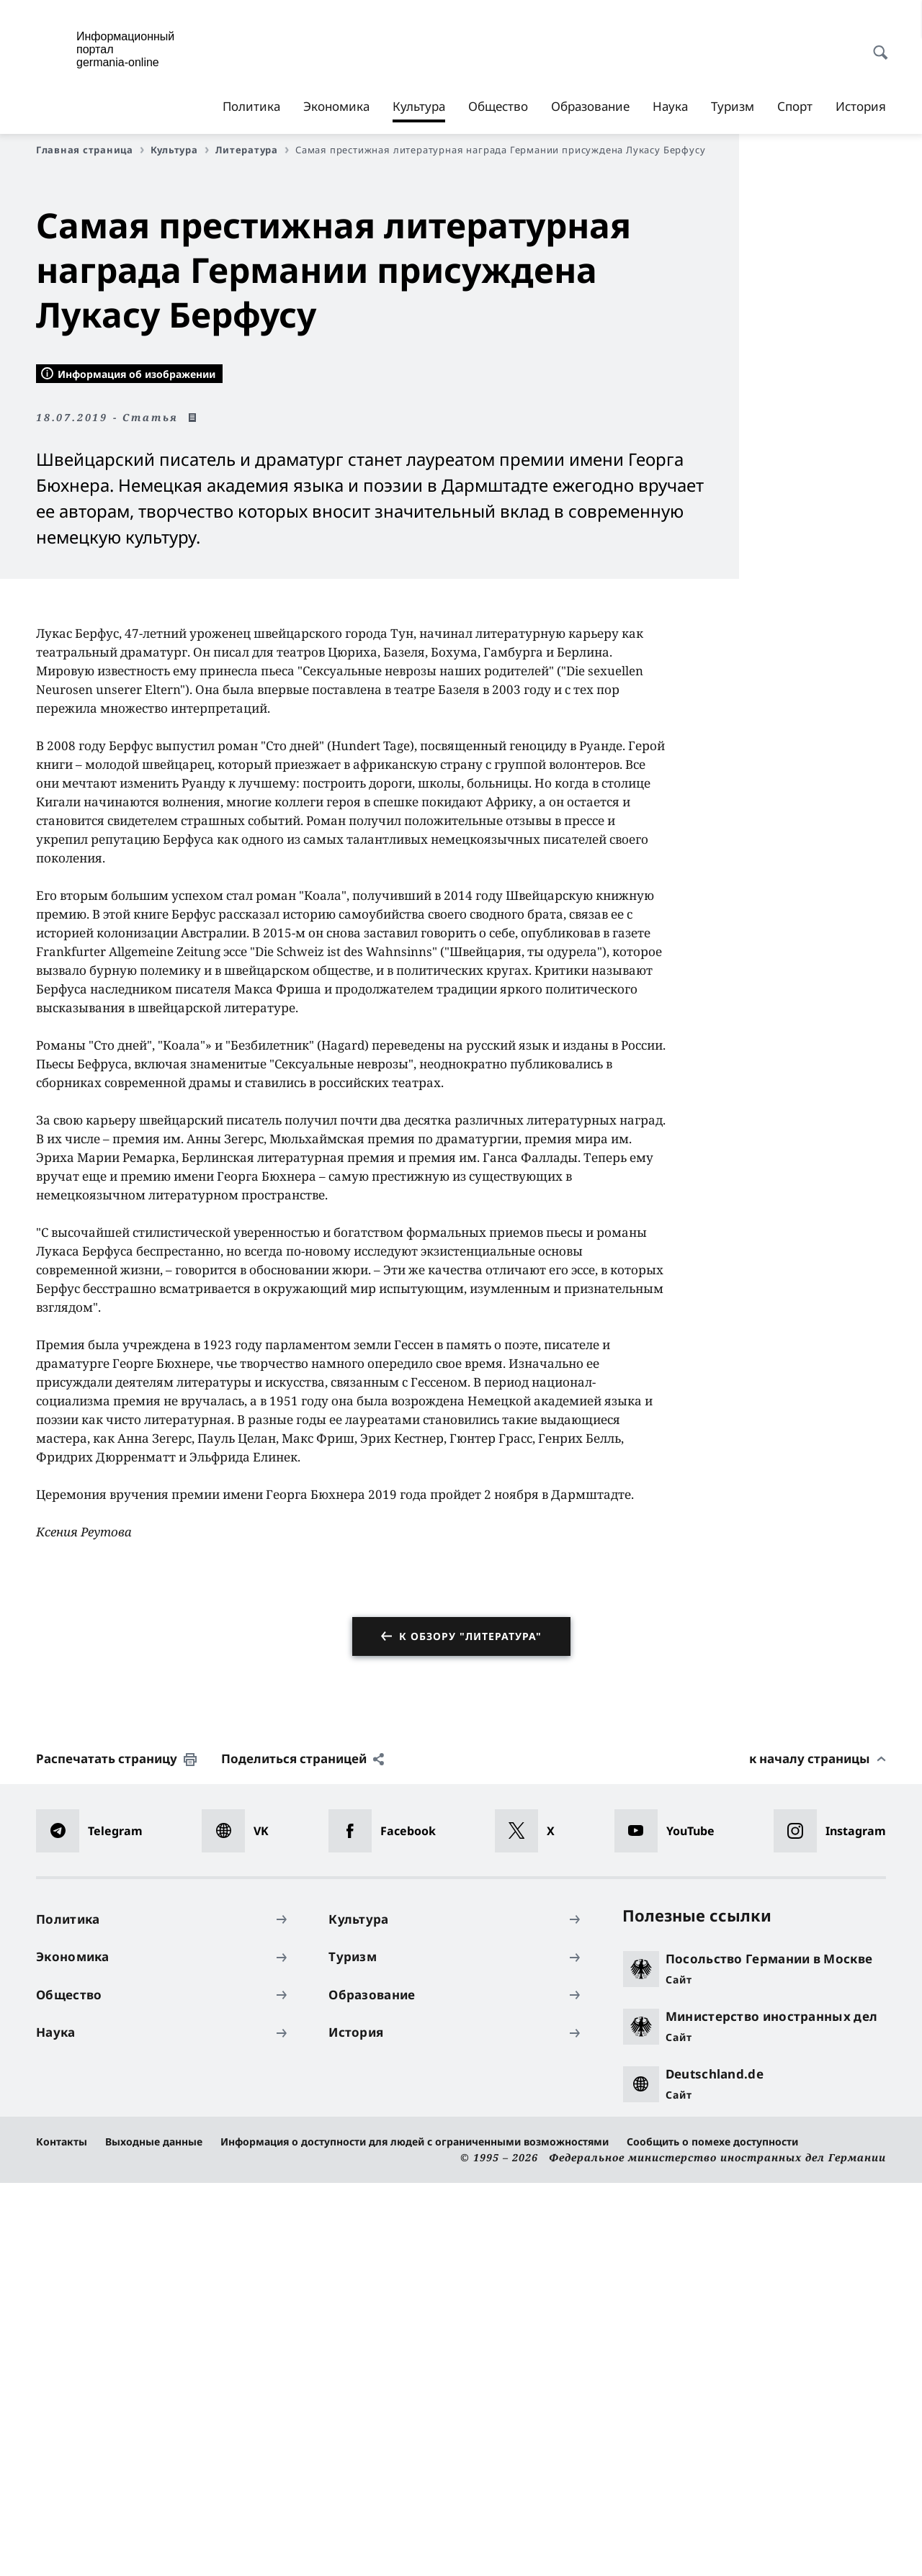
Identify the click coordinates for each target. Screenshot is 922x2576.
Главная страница (90, 149)
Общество (498, 106)
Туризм (732, 106)
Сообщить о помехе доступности (712, 2534)
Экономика (336, 106)
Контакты (61, 2534)
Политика (251, 106)
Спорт (795, 106)
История (861, 106)
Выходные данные (153, 2534)
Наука (670, 106)
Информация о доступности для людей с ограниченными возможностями (414, 2534)
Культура (419, 106)
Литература (252, 149)
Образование (590, 106)
